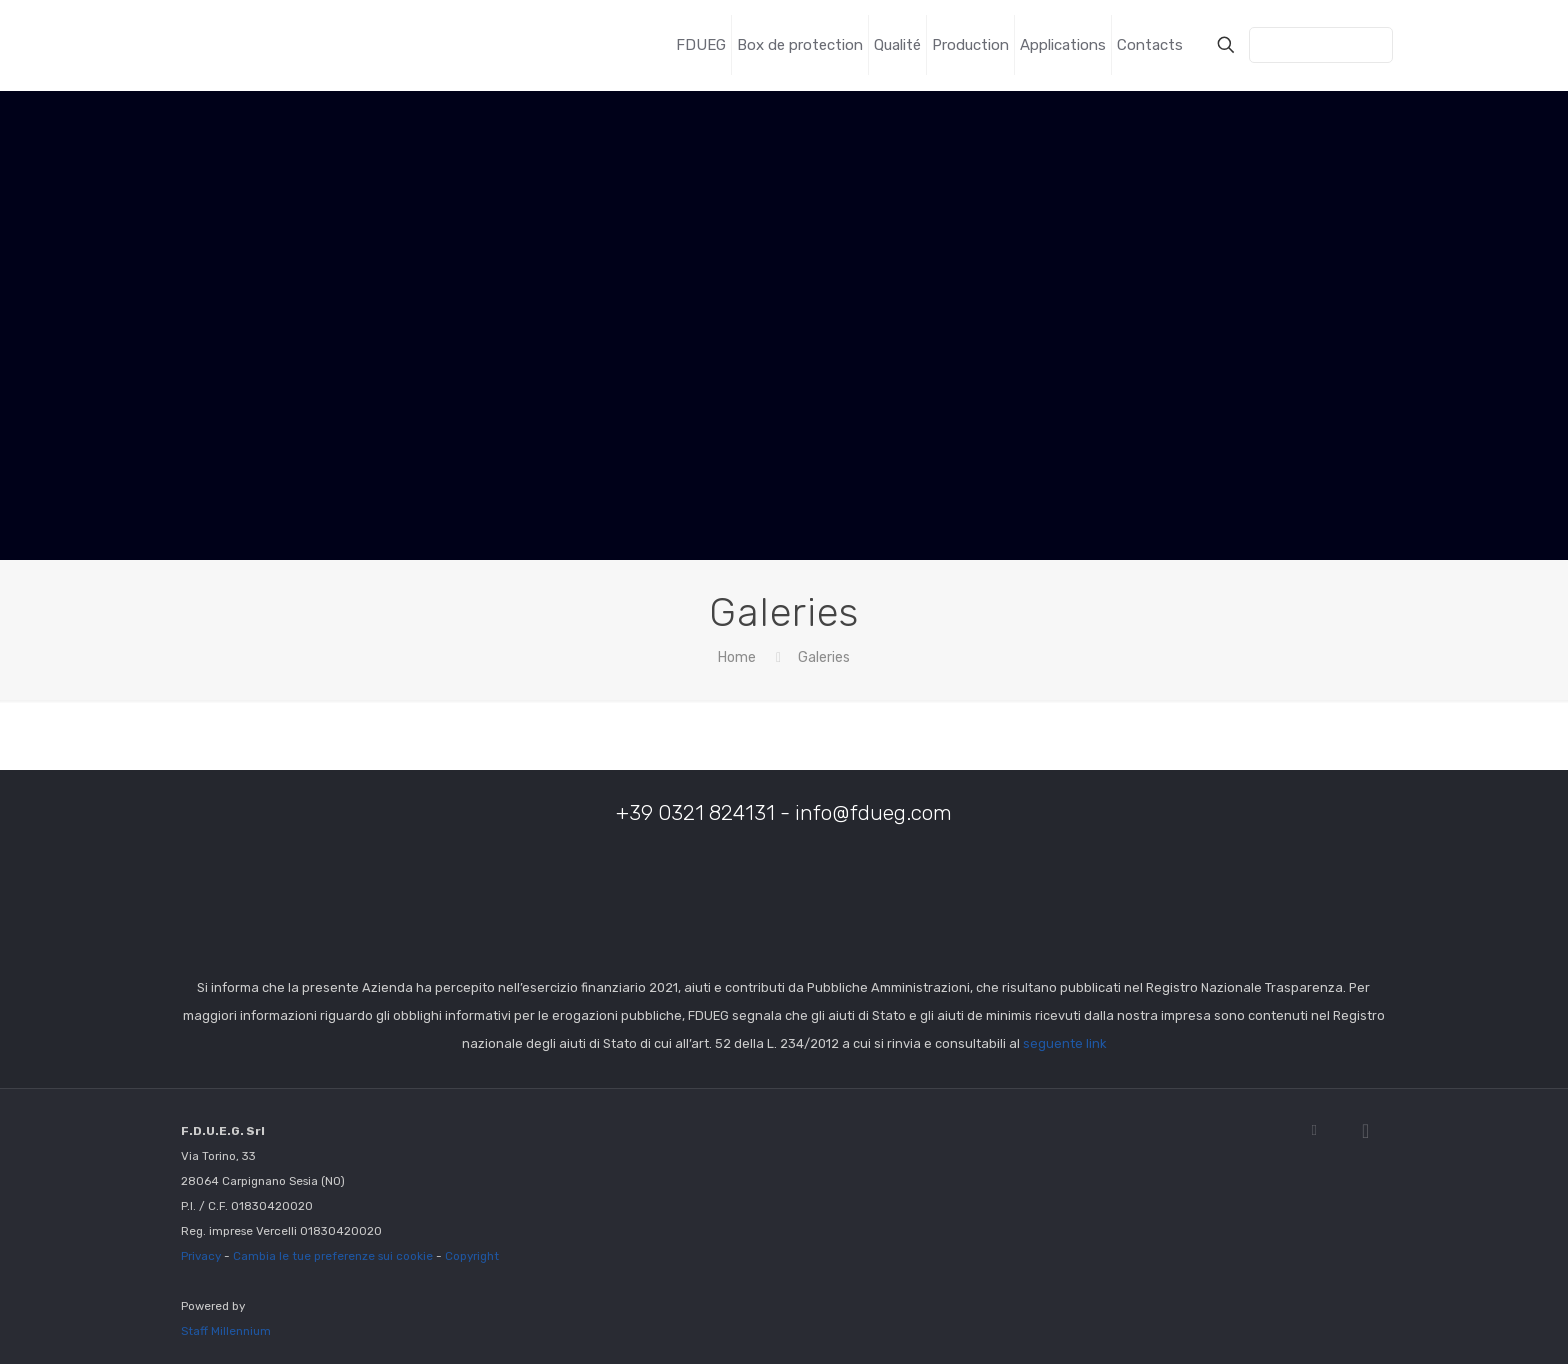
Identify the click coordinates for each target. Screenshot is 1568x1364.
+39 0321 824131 (695, 812)
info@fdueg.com (873, 812)
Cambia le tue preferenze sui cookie (333, 1256)
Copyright (472, 1256)
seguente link (1064, 1043)
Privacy (201, 1256)
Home (737, 657)
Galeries (824, 657)
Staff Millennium (226, 1331)
